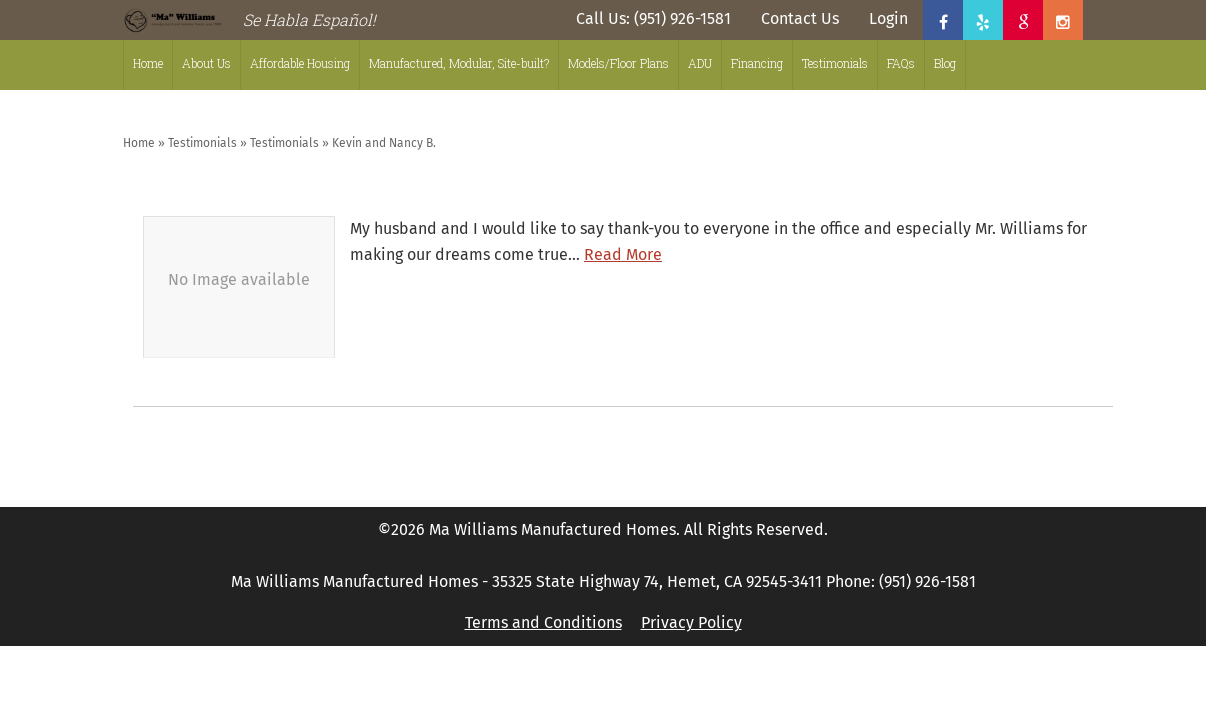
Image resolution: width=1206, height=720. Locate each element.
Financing (757, 63)
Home (148, 63)
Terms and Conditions (543, 622)
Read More (623, 254)
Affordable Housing (300, 63)
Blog (945, 63)
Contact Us (800, 18)
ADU (700, 63)
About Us (206, 63)
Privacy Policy (691, 622)
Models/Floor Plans (618, 63)
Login (888, 18)
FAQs (901, 63)
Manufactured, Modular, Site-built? (459, 63)
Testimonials (835, 63)
